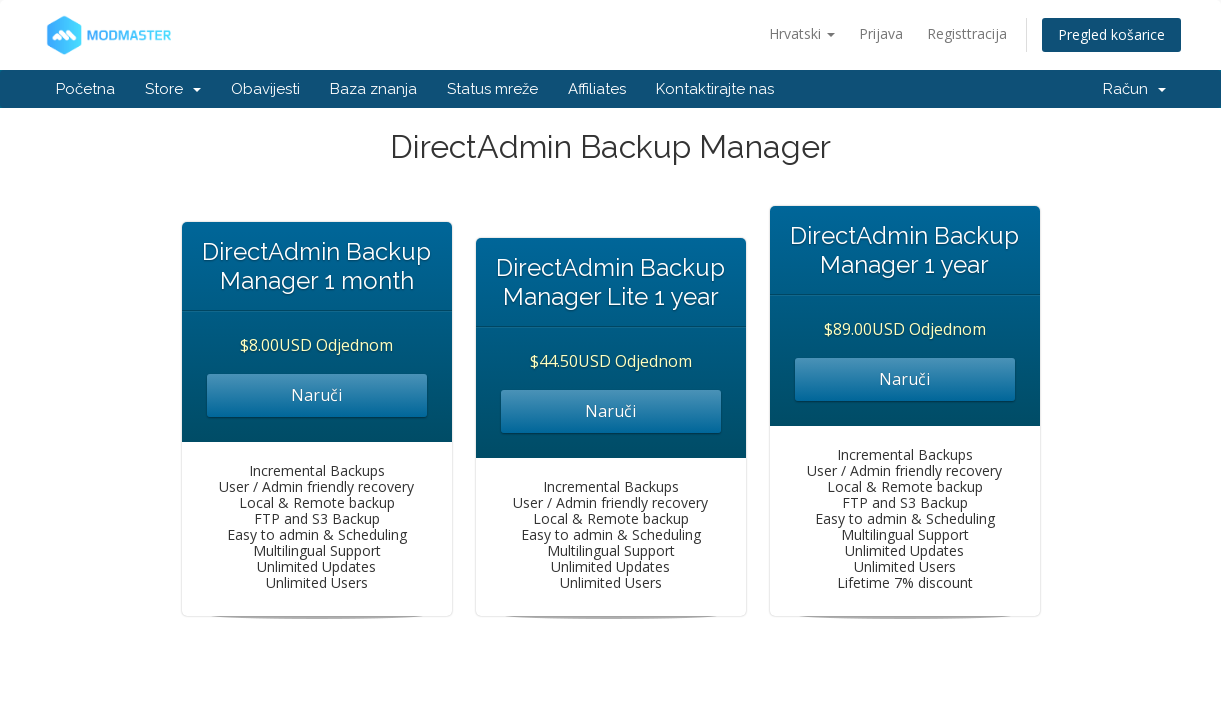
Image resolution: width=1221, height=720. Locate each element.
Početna (85, 89)
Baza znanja (373, 89)
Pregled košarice (1111, 34)
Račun (1134, 89)
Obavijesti (265, 89)
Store (173, 89)
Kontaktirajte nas (715, 89)
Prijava (881, 33)
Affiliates (597, 89)
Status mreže (492, 89)
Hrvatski (802, 33)
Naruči (316, 395)
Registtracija (967, 33)
